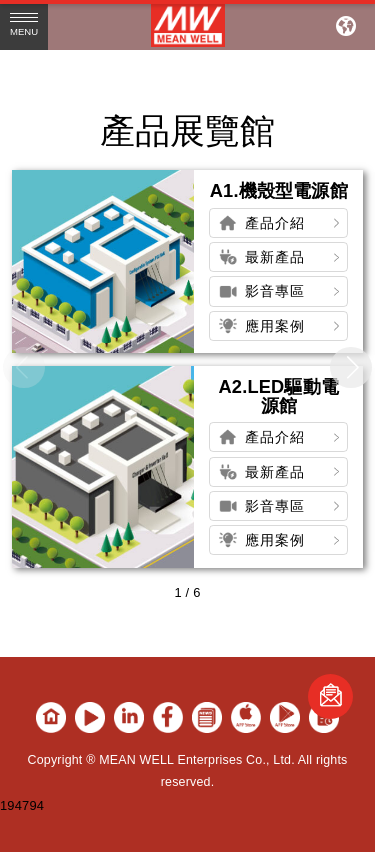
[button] (351, 368)
